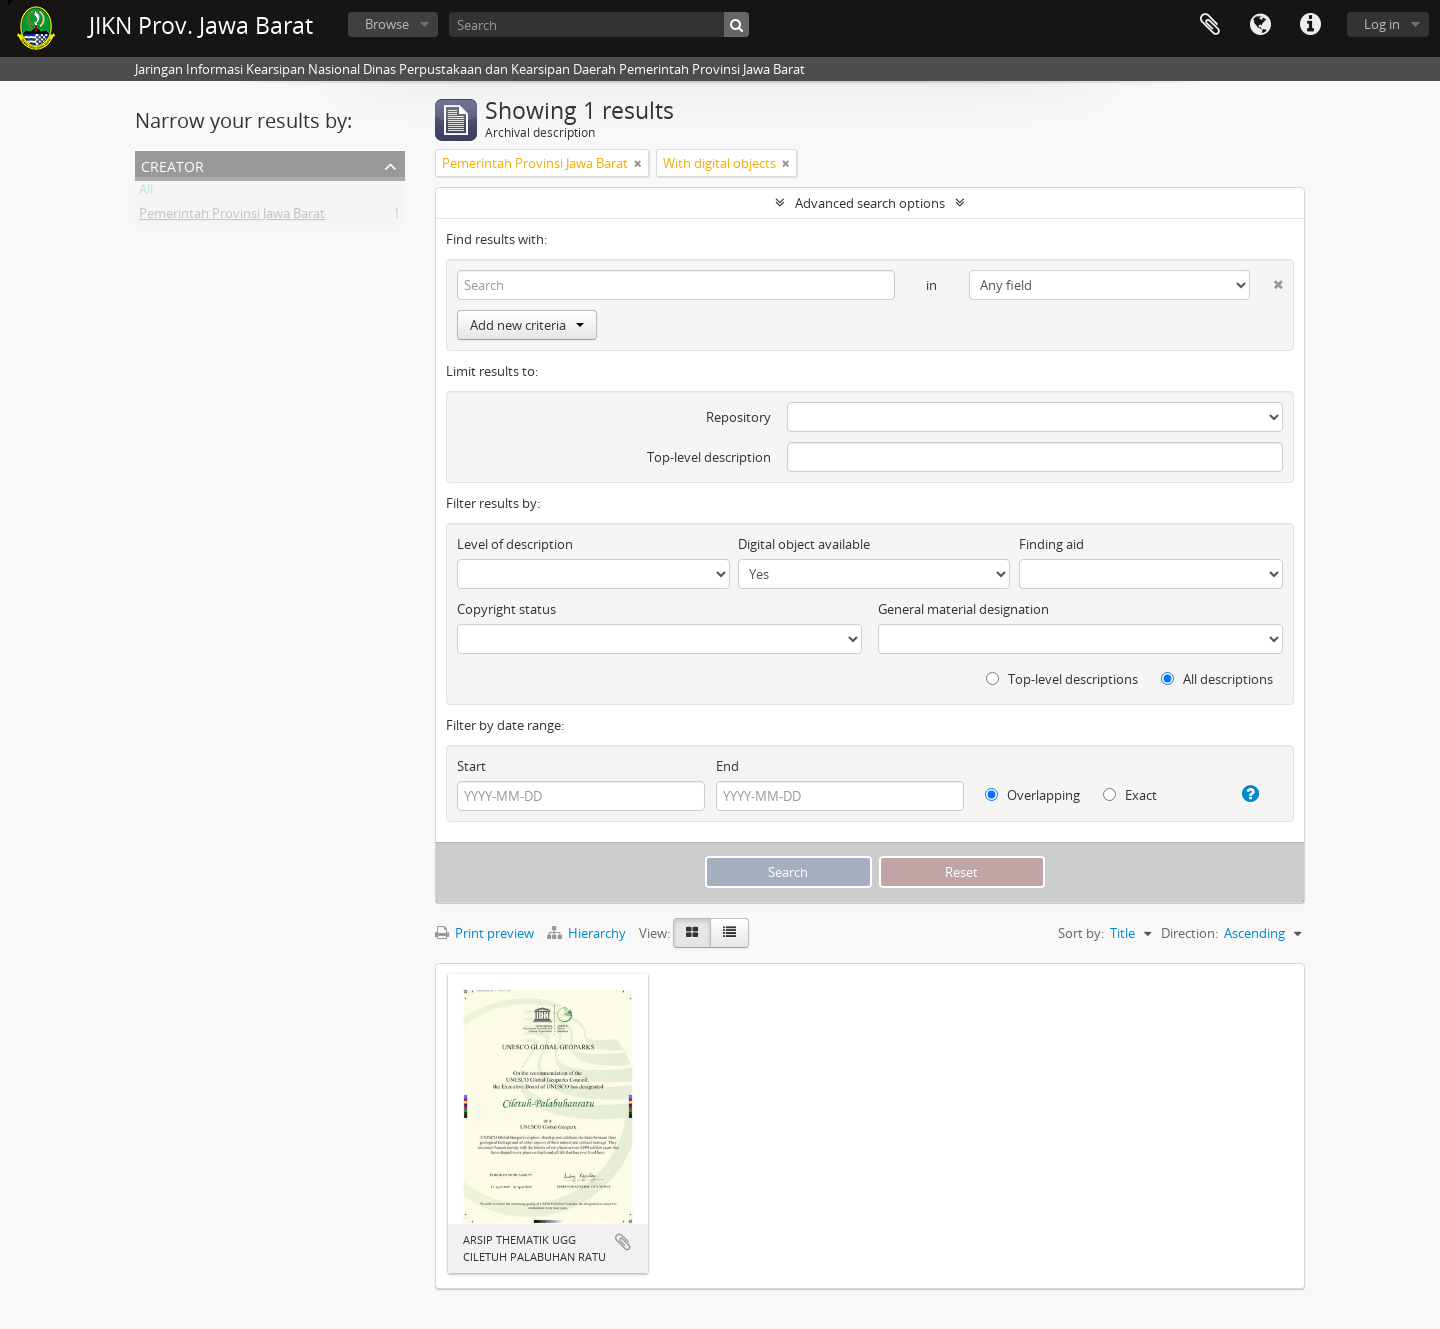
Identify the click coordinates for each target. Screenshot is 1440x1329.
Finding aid (1051, 544)
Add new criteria (527, 325)
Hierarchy (588, 933)
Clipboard (1210, 25)
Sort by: (1081, 933)
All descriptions (1217, 679)
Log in (1382, 24)
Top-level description (709, 457)
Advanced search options (870, 203)
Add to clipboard (623, 1242)
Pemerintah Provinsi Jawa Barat (232, 217)
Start (471, 766)
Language (1260, 25)
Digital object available (804, 544)
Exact (1130, 795)
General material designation (963, 609)
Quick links (1310, 25)
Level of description (515, 544)
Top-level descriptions (1062, 679)
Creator (172, 164)
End (727, 766)
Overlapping (1032, 795)
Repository (738, 417)
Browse (387, 24)
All (146, 193)
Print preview (484, 933)
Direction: (1189, 933)
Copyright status (506, 609)
